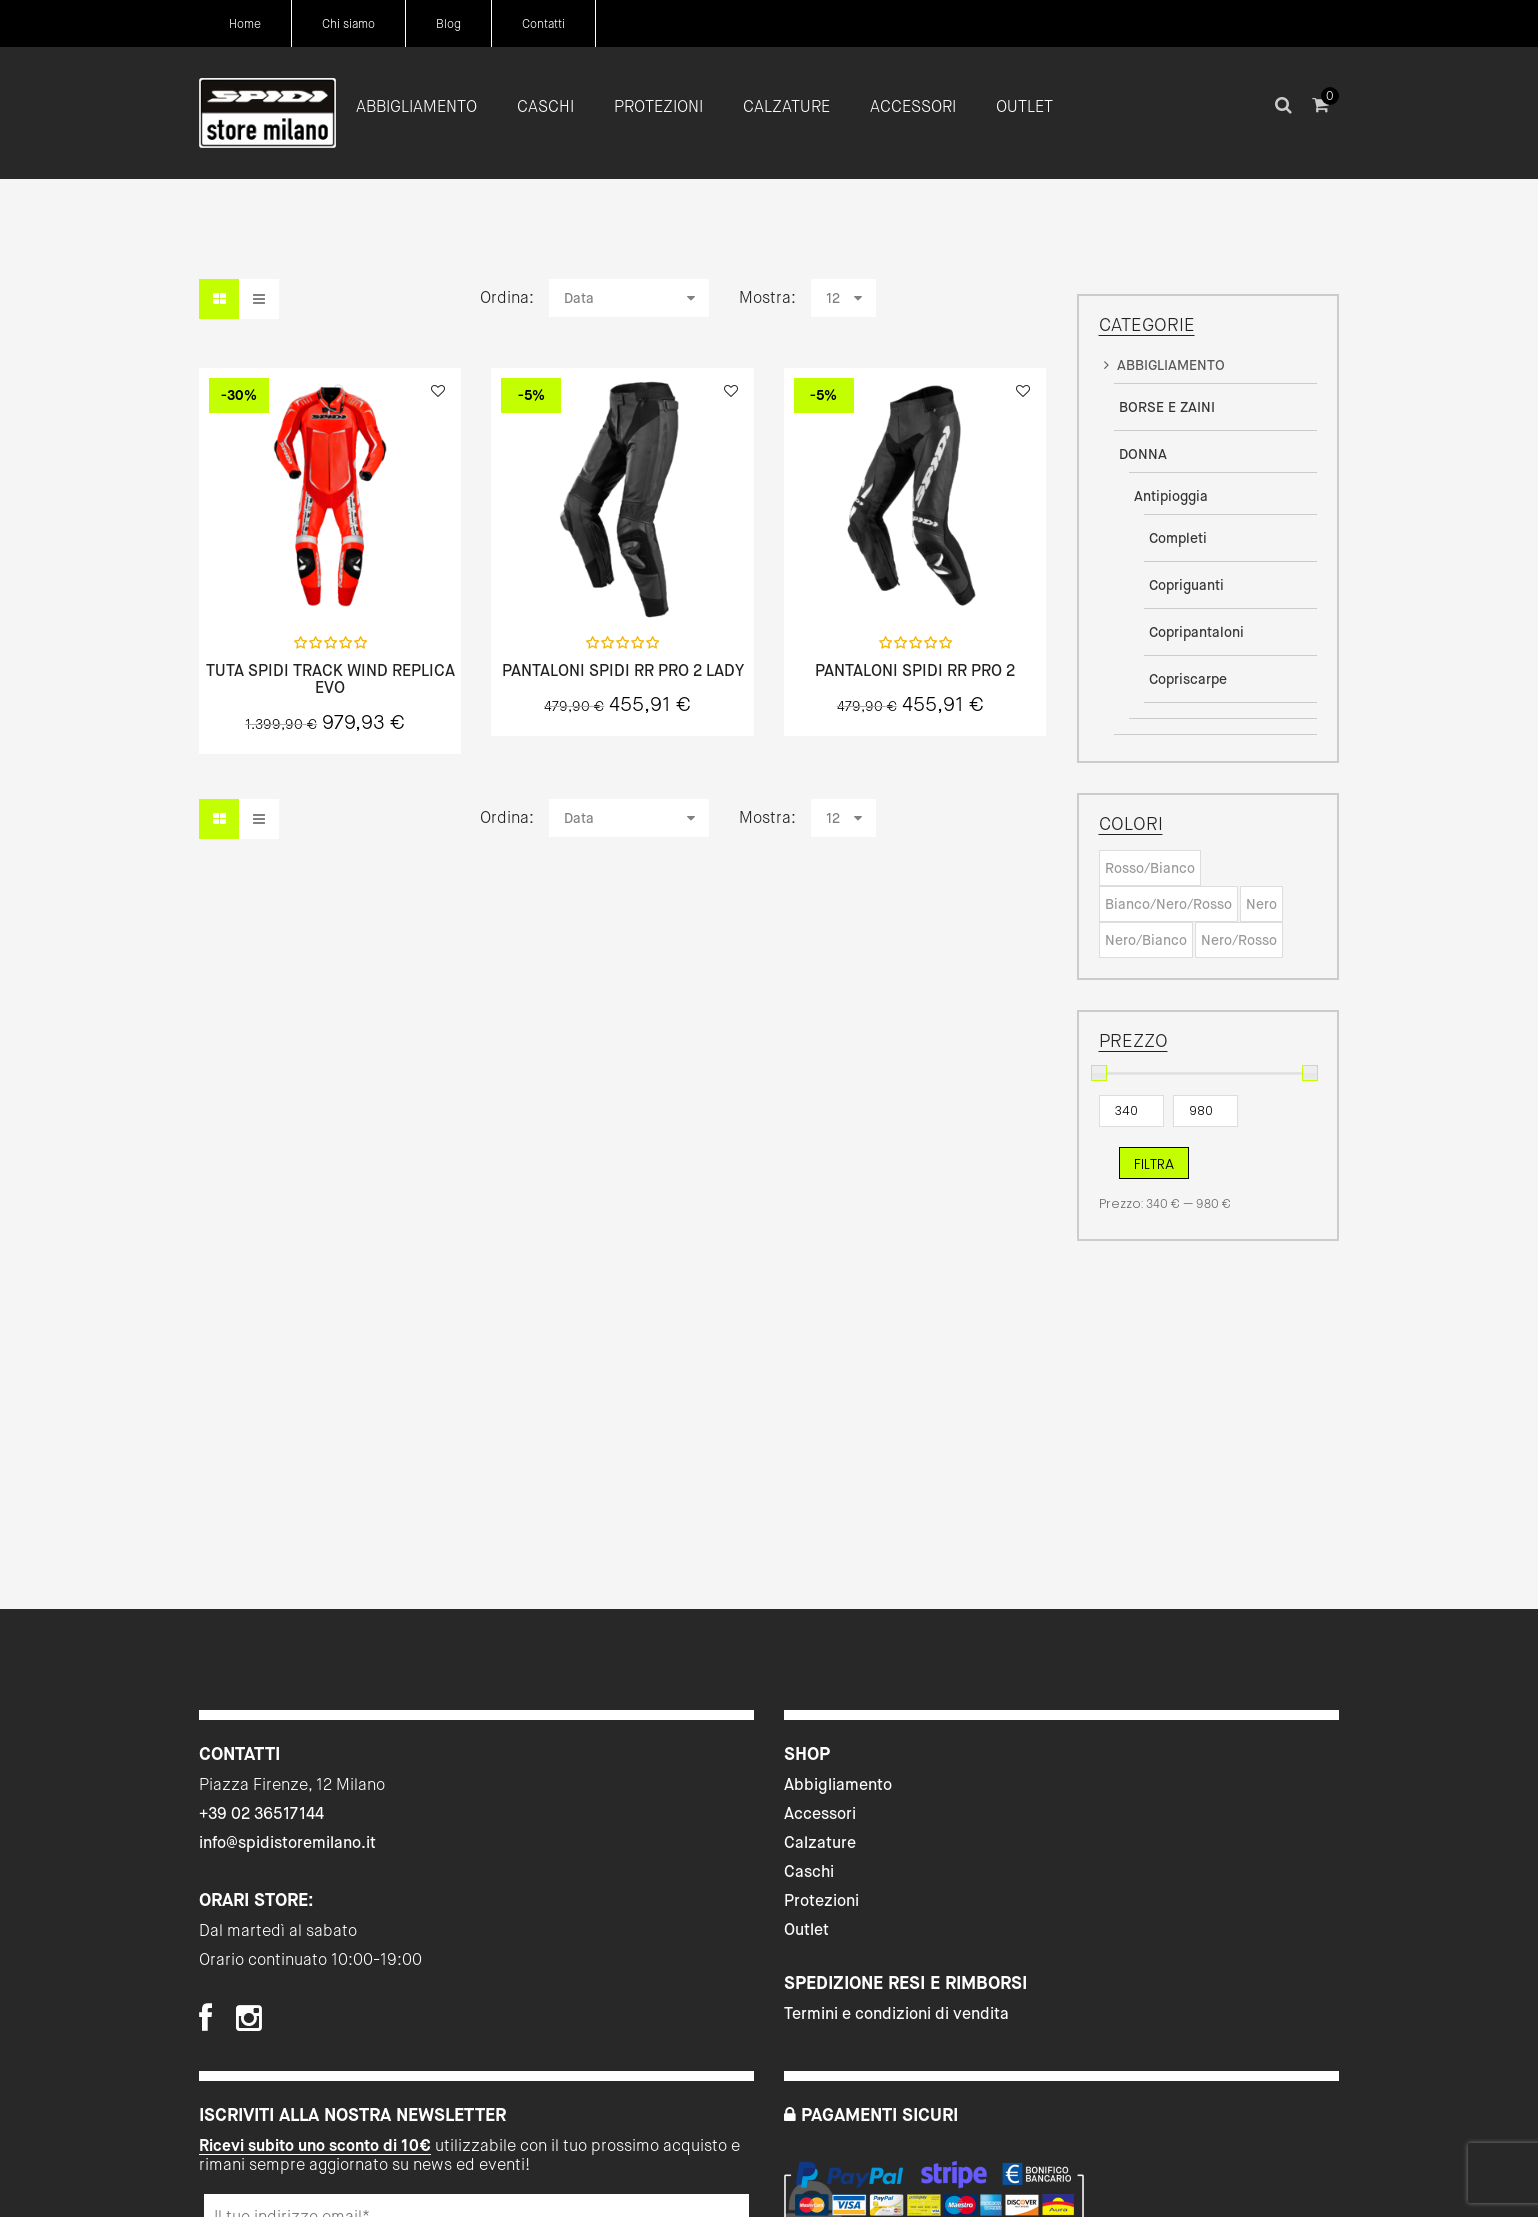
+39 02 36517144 (261, 1813)
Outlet (806, 1929)
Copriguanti (1186, 585)
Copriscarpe (1188, 679)
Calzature (820, 1842)
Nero (1261, 904)
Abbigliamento (838, 1784)
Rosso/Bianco (1150, 868)
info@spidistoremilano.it (287, 1842)
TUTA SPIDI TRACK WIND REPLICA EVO (330, 679)
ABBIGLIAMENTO (1171, 365)
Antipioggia (1171, 496)
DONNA (1143, 454)
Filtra (1154, 1164)
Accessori (820, 1813)
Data (579, 298)
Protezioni (821, 1900)
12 (833, 298)
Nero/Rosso (1239, 940)
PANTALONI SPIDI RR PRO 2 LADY (623, 671)
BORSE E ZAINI (1167, 407)
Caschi (809, 1871)
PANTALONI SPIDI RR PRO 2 (915, 671)
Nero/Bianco (1146, 940)
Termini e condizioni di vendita (896, 2013)
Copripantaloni (1196, 632)
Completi (1178, 538)
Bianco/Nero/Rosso (1168, 904)
